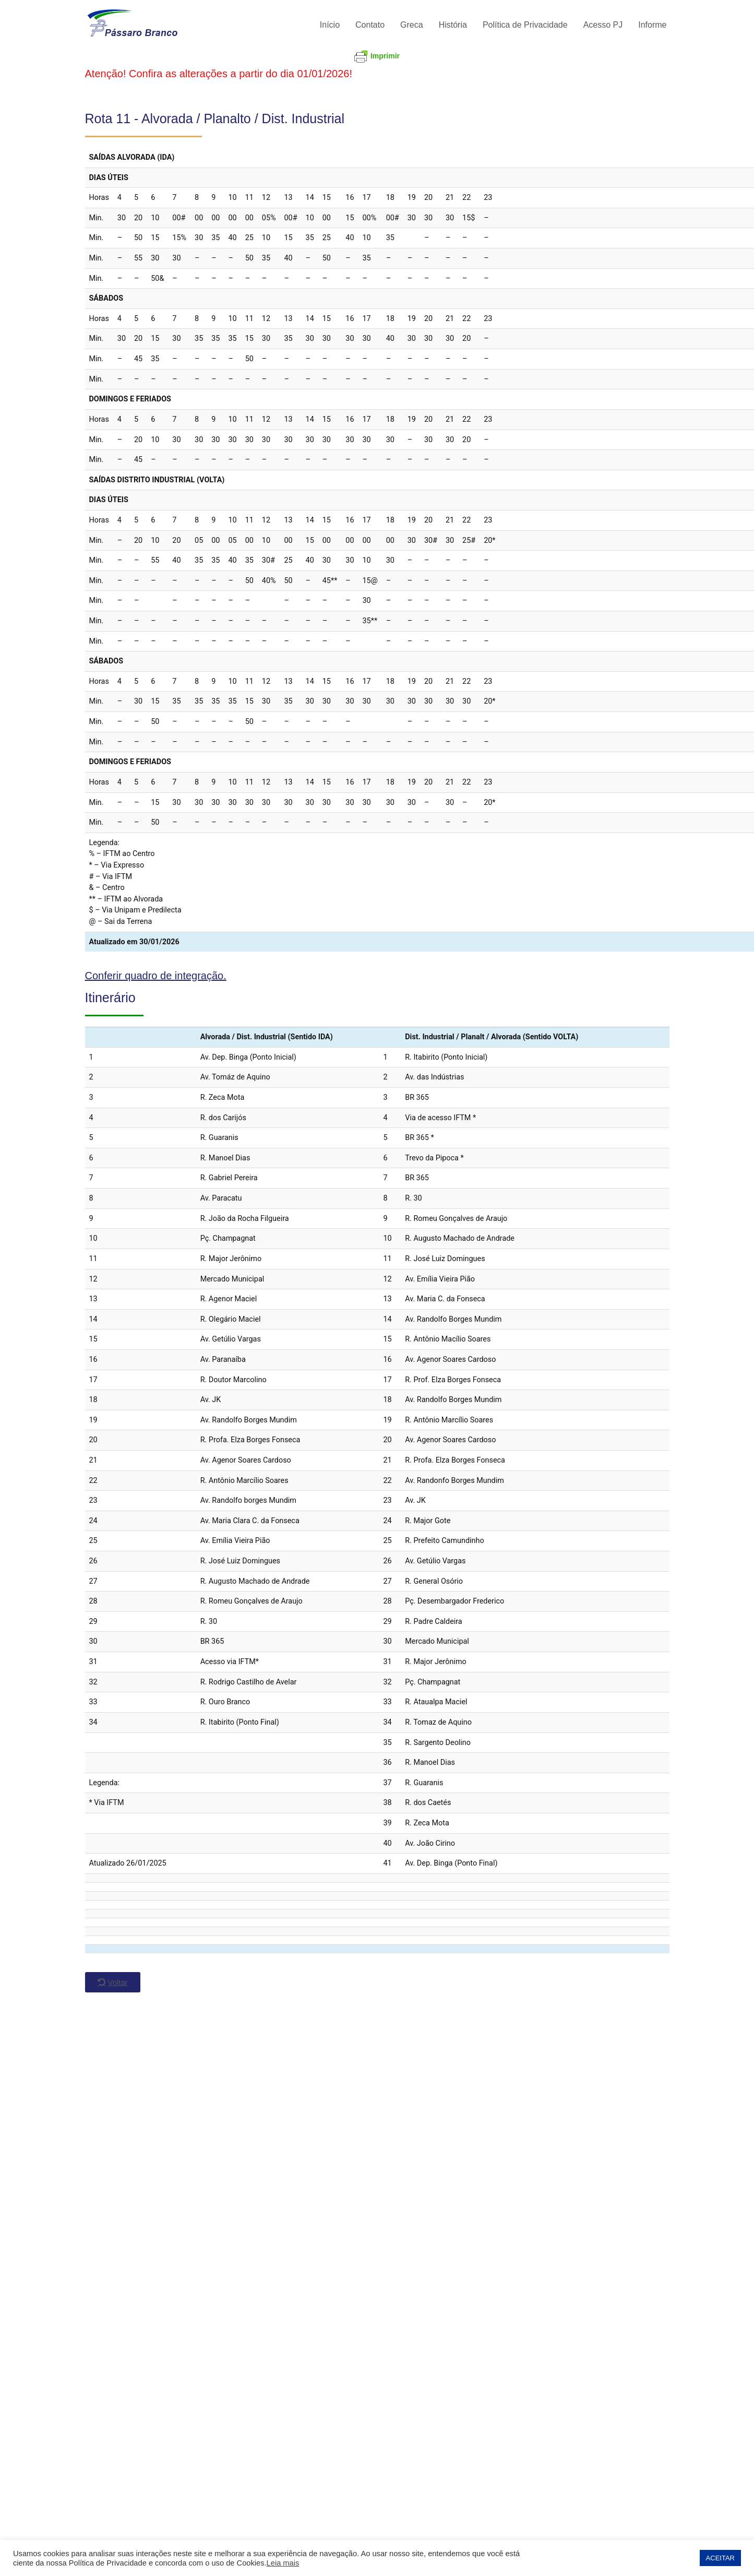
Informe (652, 24)
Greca (411, 24)
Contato (370, 24)
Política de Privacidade (525, 24)
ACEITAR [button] (720, 2558)
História (453, 24)
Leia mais (283, 2563)
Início (330, 24)
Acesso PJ (603, 24)
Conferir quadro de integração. (155, 975)
